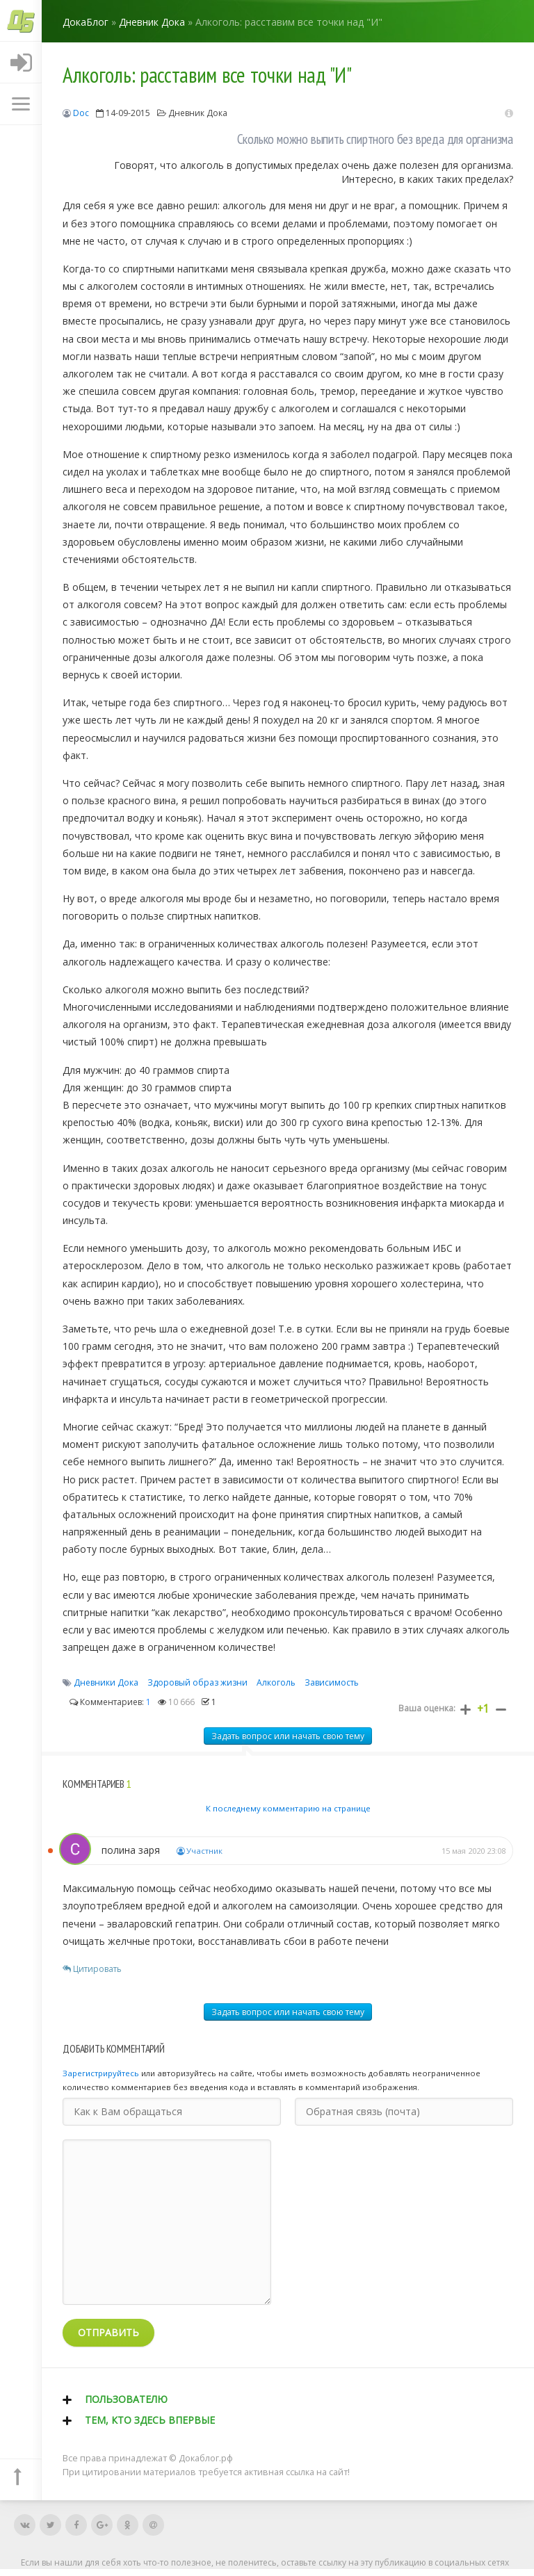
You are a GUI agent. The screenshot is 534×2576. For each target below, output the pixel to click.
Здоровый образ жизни (197, 1682)
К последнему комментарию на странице (288, 1808)
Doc (81, 113)
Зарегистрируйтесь (101, 2073)
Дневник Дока (197, 113)
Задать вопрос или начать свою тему (287, 1736)
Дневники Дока (106, 1682)
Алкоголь (276, 1682)
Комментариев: (110, 1702)
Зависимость (332, 1682)
